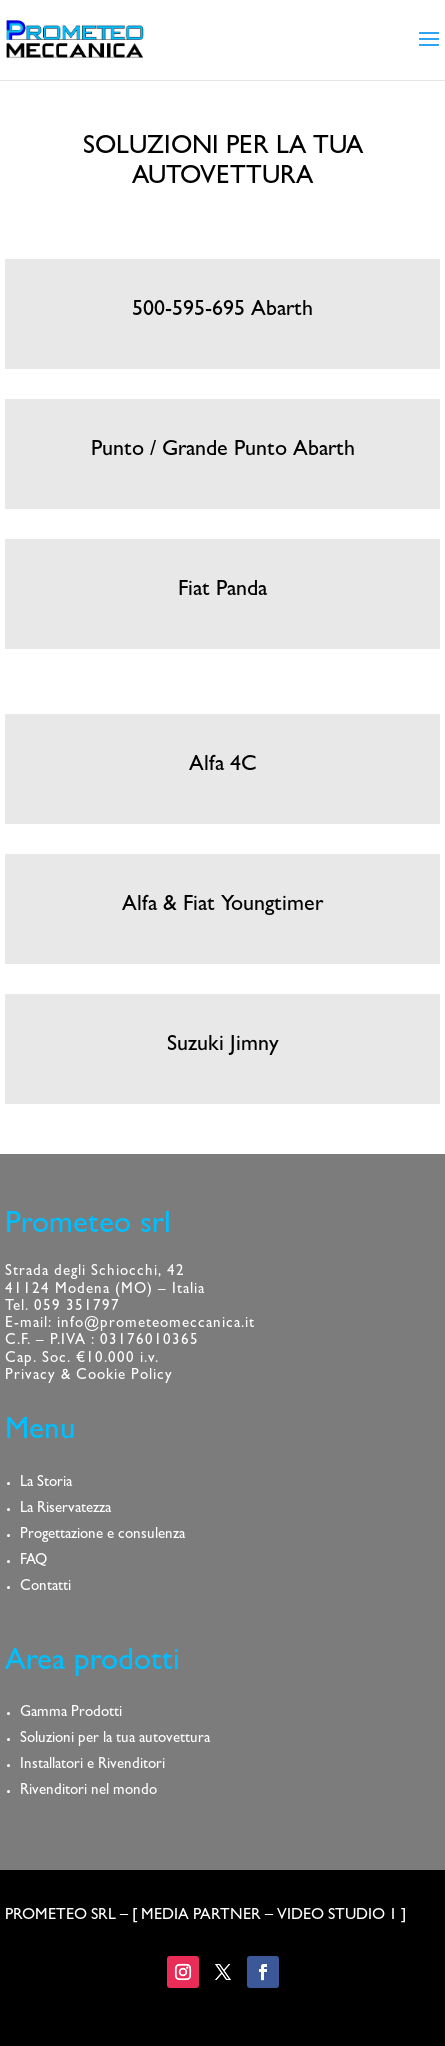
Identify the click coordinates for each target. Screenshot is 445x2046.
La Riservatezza (65, 1509)
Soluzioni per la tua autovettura (115, 1739)
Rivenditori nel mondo (88, 1791)
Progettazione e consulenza (102, 1535)
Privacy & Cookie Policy (89, 1376)
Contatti (45, 1587)
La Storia (46, 1483)
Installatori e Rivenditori (92, 1765)
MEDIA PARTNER (201, 1916)
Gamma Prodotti (71, 1713)
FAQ (33, 1561)
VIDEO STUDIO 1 (337, 1916)
